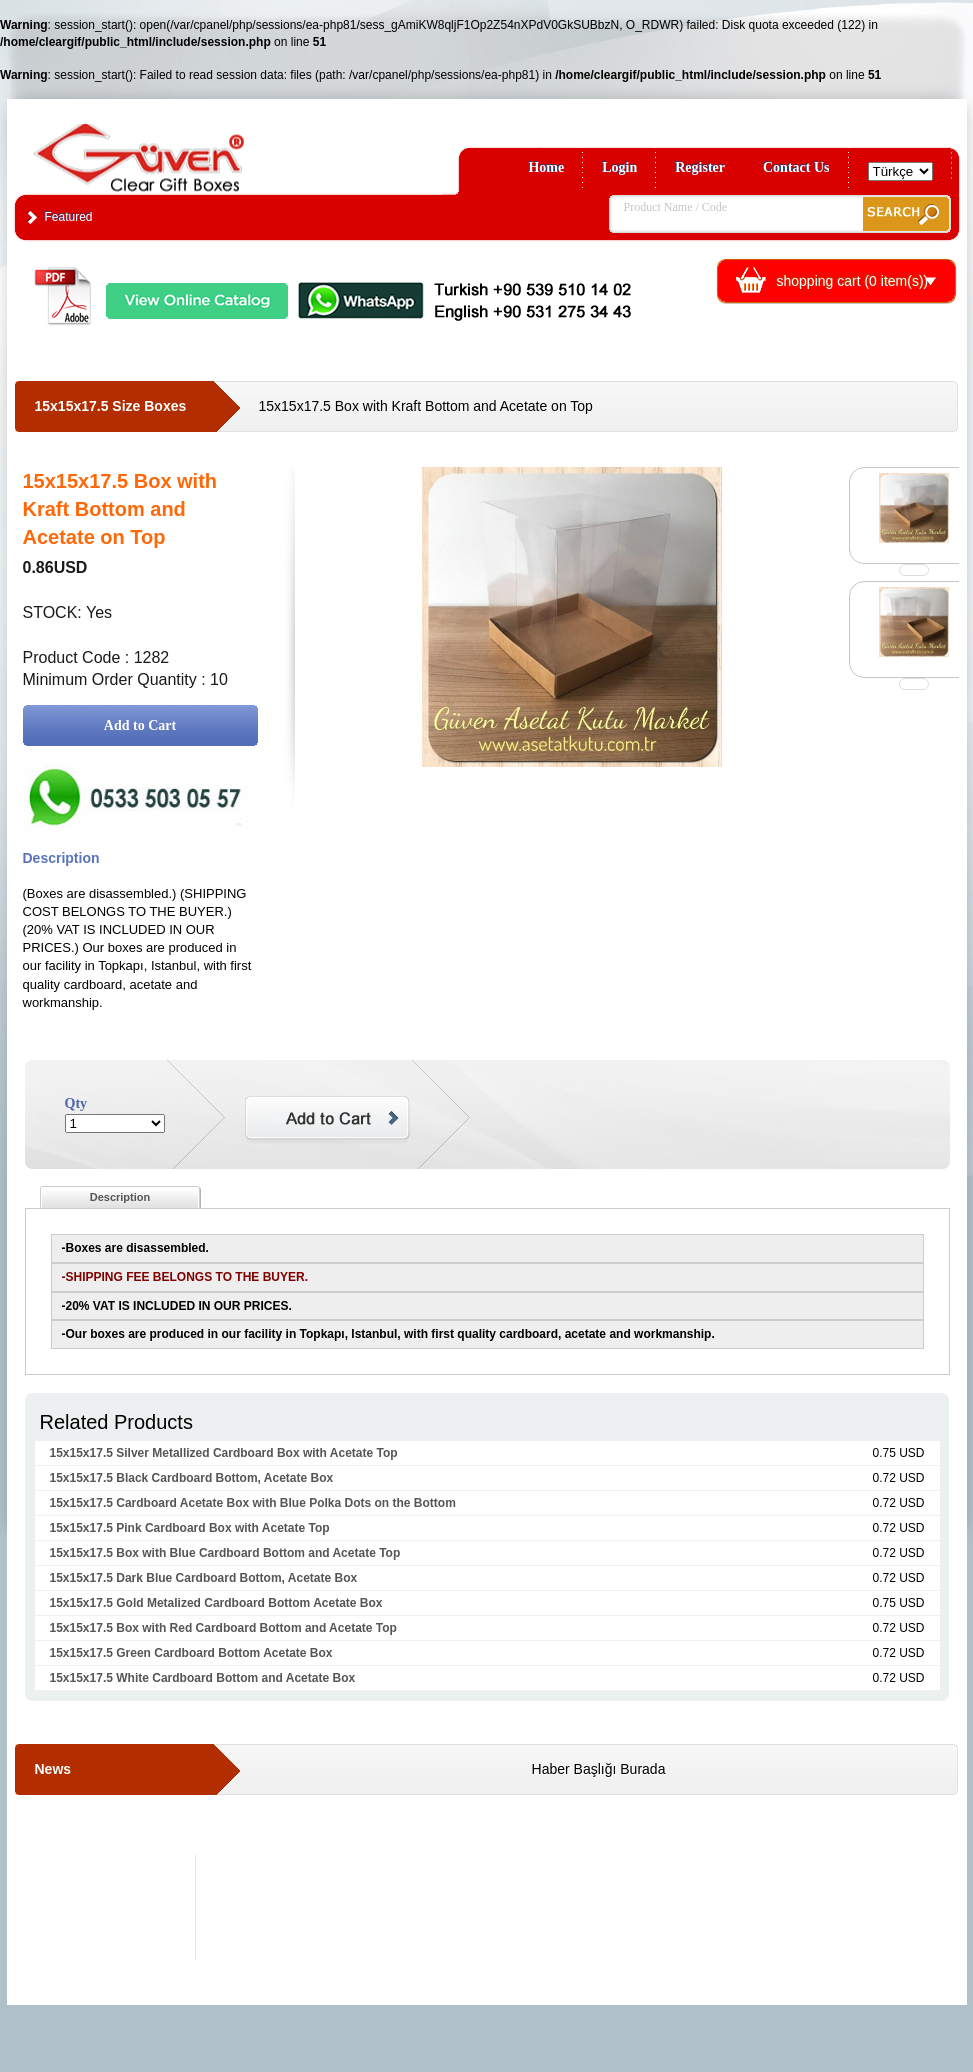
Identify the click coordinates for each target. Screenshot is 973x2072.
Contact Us (796, 167)
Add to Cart (140, 725)
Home (546, 167)
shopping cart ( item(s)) (853, 281)
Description (120, 1197)
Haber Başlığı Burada (599, 1769)
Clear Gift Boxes (182, 148)
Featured (69, 217)
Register (700, 167)
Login (619, 167)
